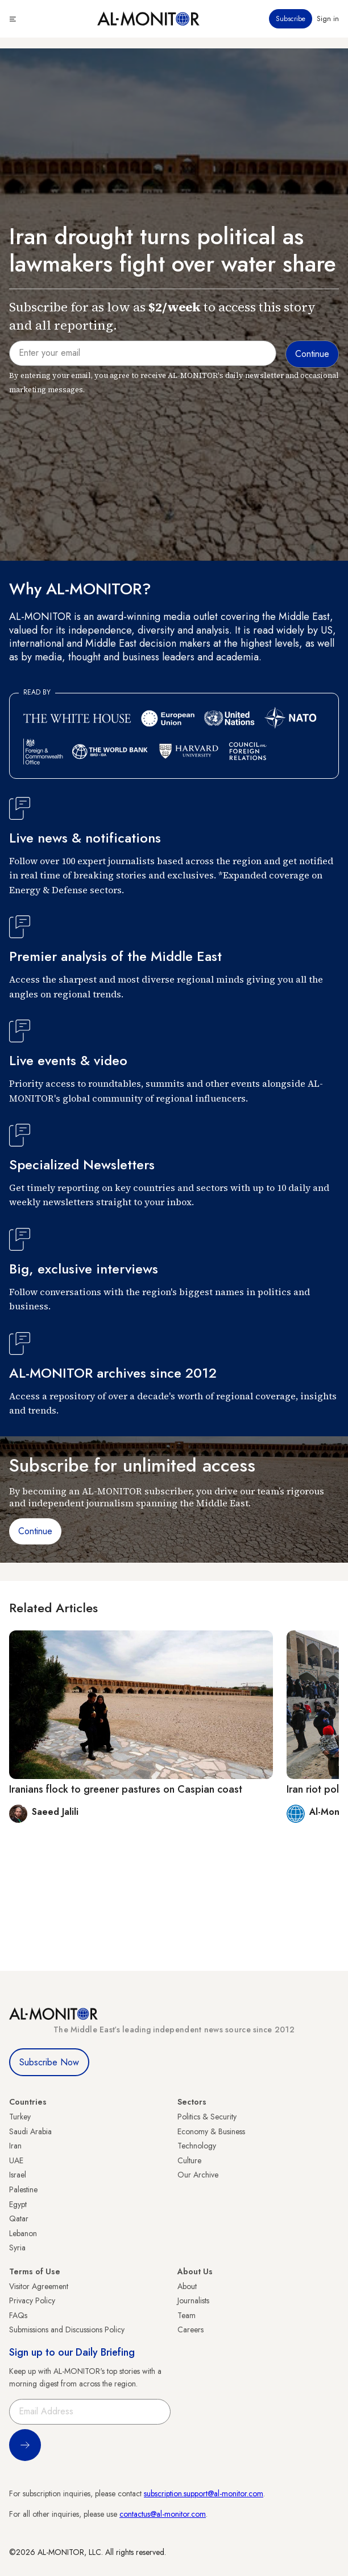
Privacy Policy (32, 2300)
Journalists (193, 2300)
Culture (189, 2160)
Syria (17, 2247)
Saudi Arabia (30, 2131)
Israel (17, 2174)
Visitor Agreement (38, 2286)
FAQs (18, 2315)
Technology (196, 2145)
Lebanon (23, 2233)
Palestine (23, 2189)
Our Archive (197, 2174)
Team (186, 2315)
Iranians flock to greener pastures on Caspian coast (125, 1789)
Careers (190, 2329)
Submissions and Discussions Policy (67, 2329)
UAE (16, 2160)
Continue (35, 1531)
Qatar (18, 2218)
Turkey (20, 2116)
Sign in (328, 19)
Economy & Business (211, 2131)
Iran (15, 2145)
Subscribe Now (49, 2062)
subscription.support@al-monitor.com (203, 2493)
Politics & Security (207, 2116)
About (187, 2286)
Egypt (18, 2204)
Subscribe (290, 19)
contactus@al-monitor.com (162, 2514)
